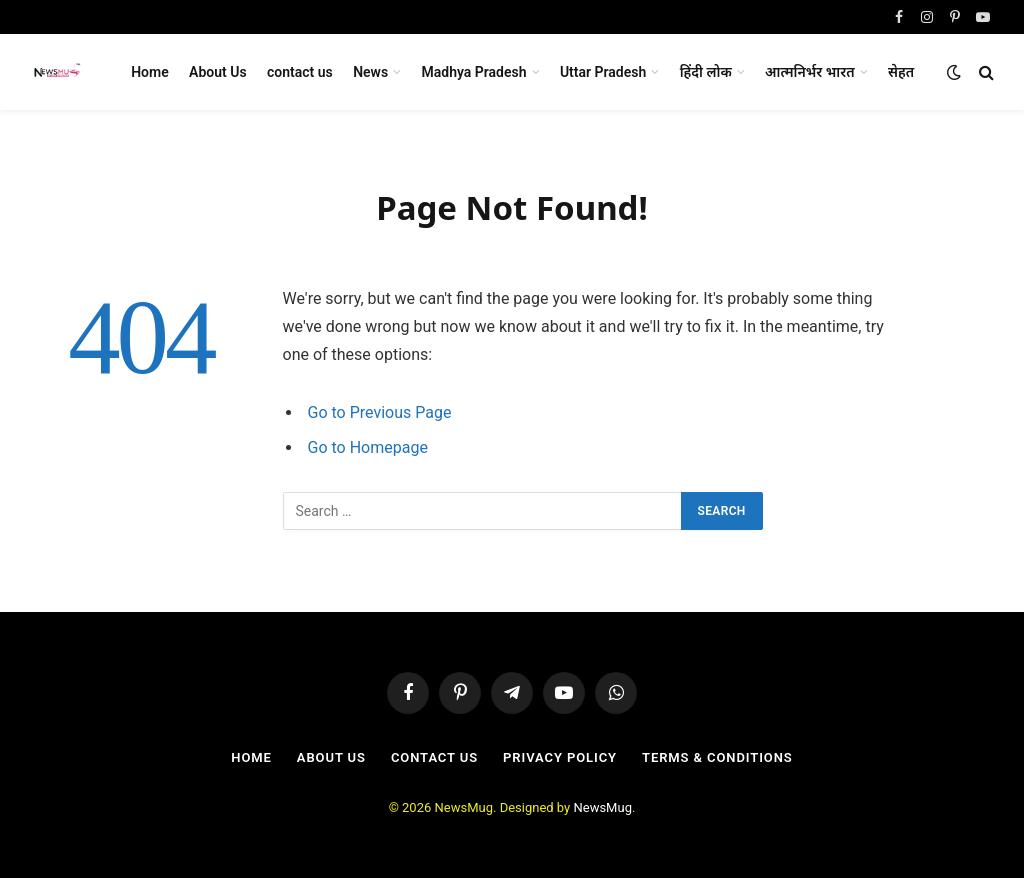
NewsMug (602, 807)
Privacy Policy (560, 757)
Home (150, 72)
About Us (218, 72)
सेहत (901, 72)
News (370, 72)
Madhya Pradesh (474, 72)
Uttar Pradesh (603, 72)
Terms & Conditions (717, 757)
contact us (300, 72)
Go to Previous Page (380, 412)
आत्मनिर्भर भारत (810, 72)
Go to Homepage (368, 447)
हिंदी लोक (706, 72)
